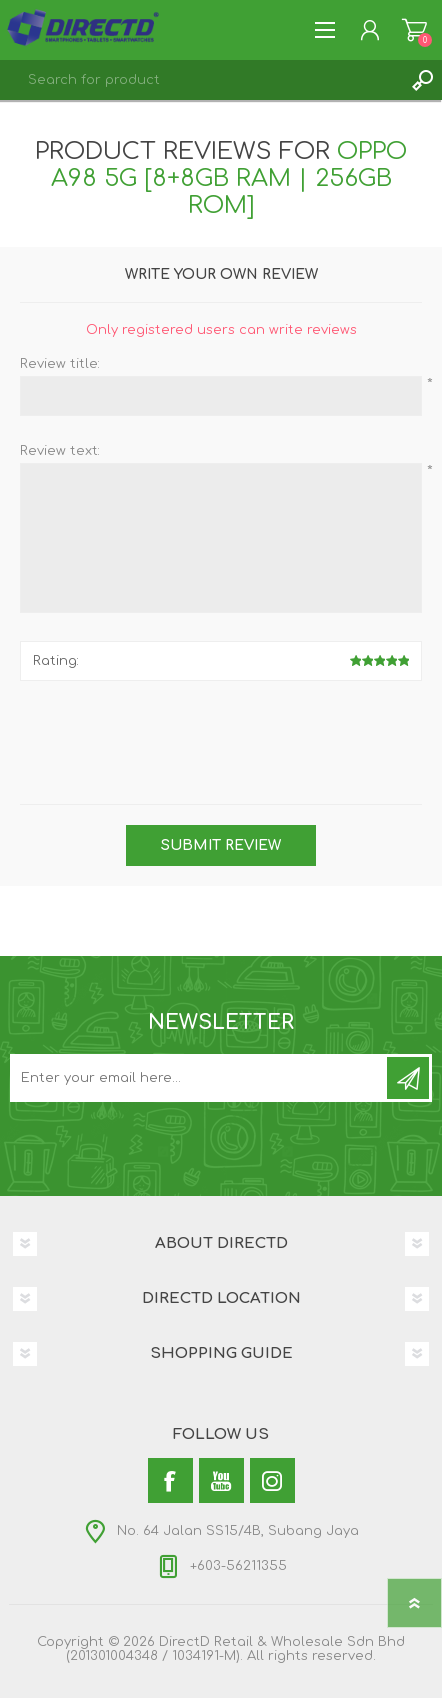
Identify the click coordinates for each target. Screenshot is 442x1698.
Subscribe (408, 1078)
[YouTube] (221, 1480)
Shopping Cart (414, 30)
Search (422, 80)
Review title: (60, 364)
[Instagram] (272, 1480)
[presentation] (211, 735)
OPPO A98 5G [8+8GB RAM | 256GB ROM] (229, 178)
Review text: (60, 451)
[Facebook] (170, 1480)
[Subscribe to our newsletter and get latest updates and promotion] (200, 1078)
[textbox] (201, 80)
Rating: (56, 661)
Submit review (221, 845)
